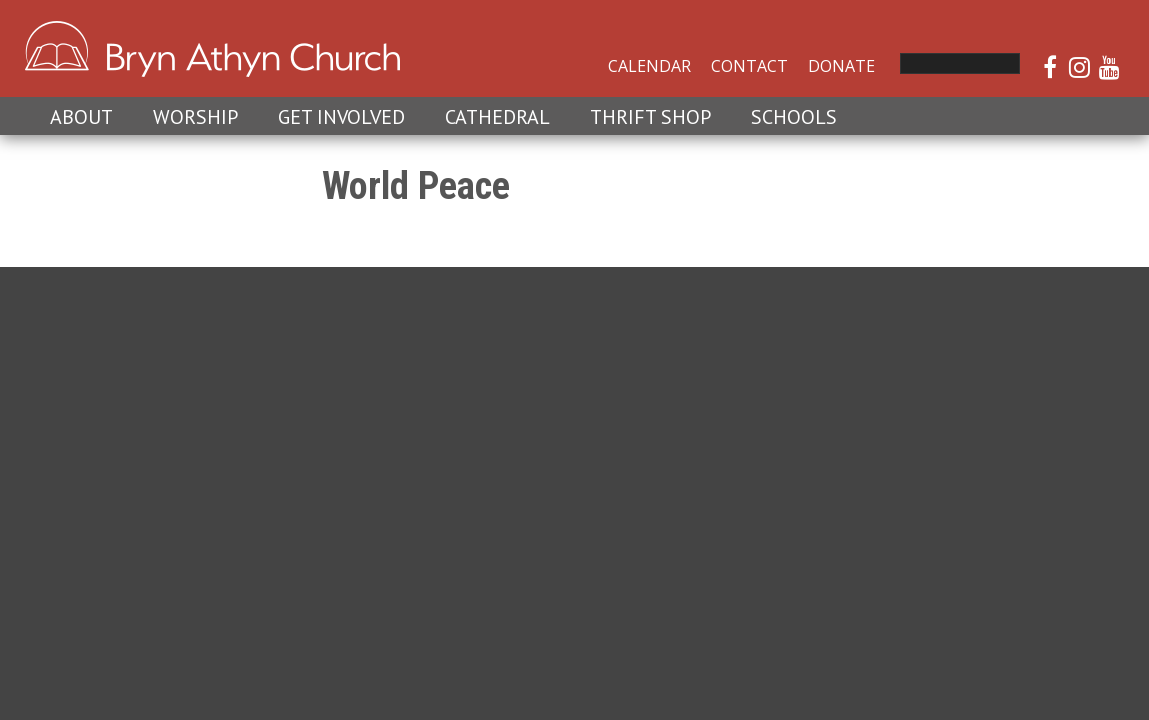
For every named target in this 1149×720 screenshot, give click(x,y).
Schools (794, 117)
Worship (195, 117)
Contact (749, 66)
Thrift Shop (650, 117)
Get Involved (341, 117)
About (81, 117)
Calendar (649, 66)
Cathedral (497, 117)
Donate (841, 66)
